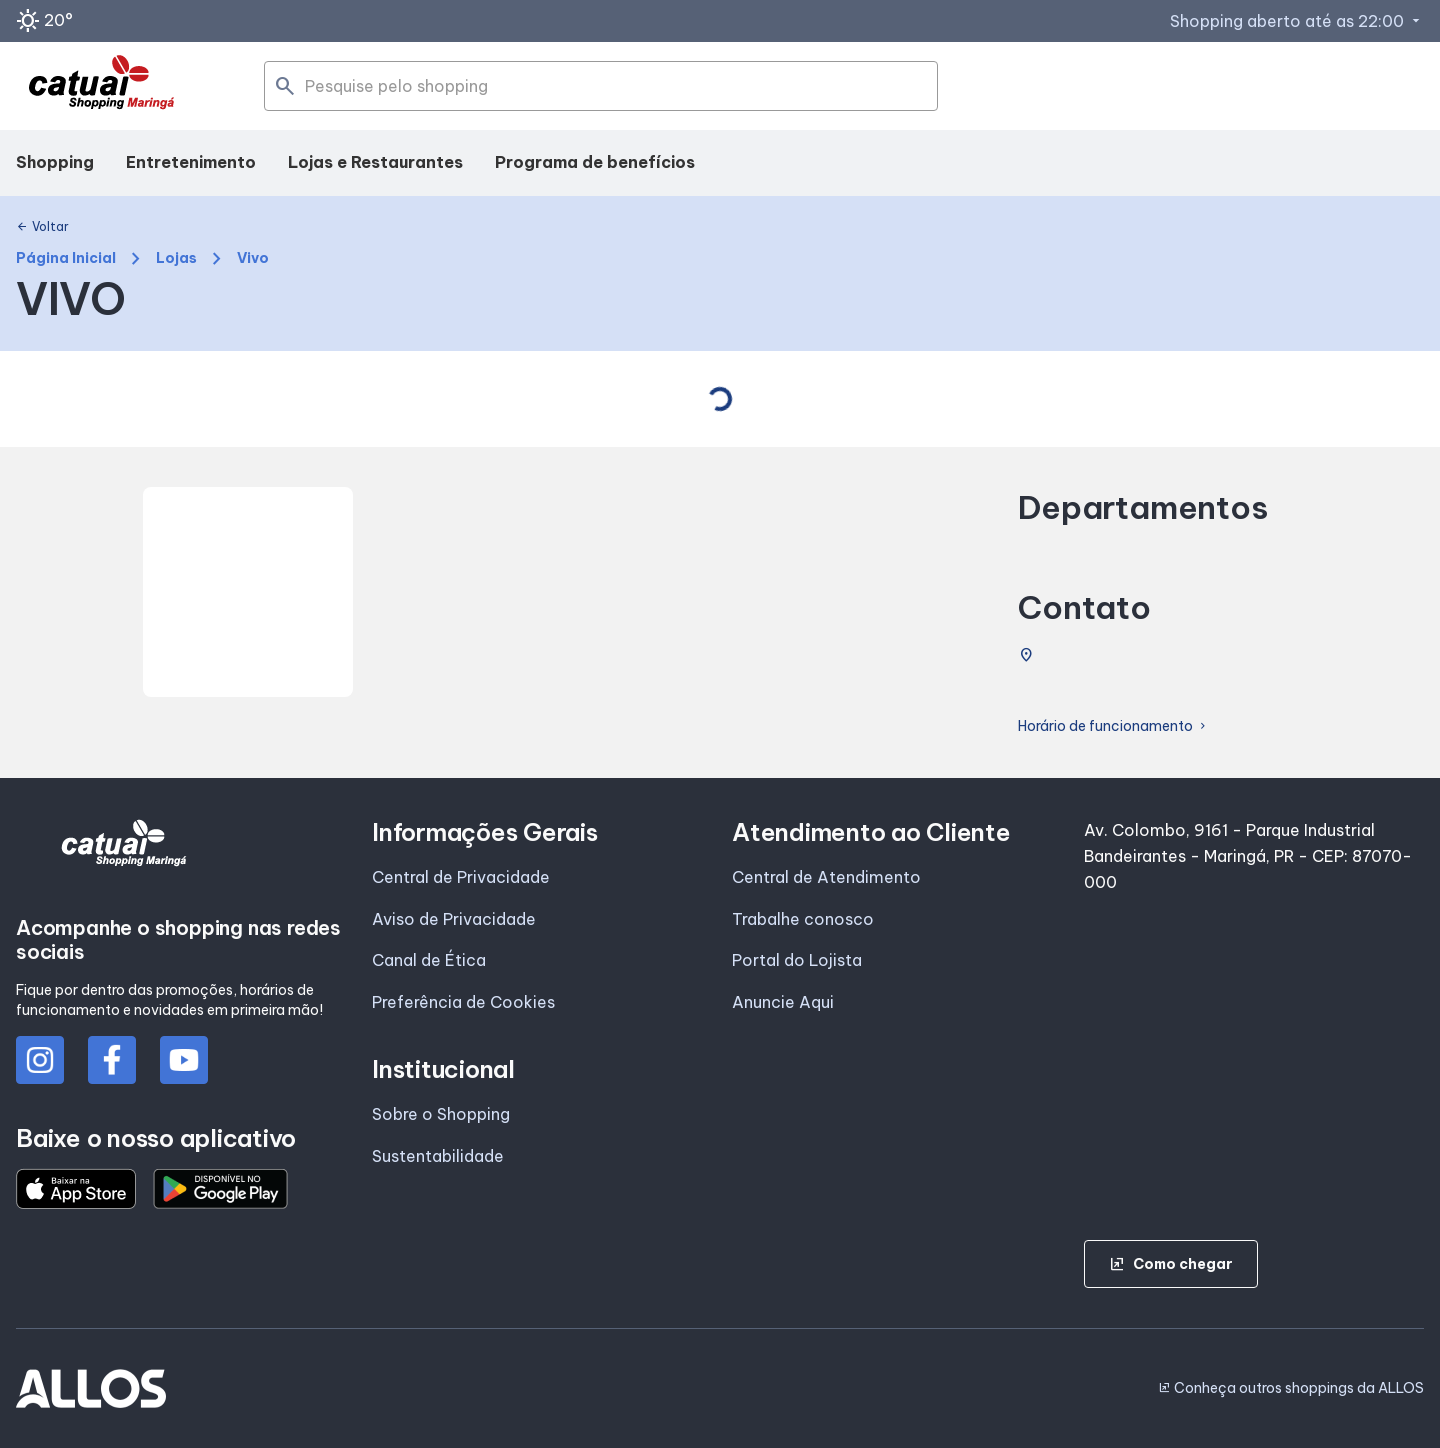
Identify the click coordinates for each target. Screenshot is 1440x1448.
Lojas (176, 258)
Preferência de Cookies (463, 1002)
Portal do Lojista (797, 960)
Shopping (55, 162)
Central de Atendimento (826, 877)
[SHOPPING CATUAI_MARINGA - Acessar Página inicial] (101, 86)
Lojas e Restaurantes (375, 162)
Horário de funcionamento (1113, 726)
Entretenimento (191, 162)
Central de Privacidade (461, 877)
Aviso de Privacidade (454, 919)
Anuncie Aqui (783, 1002)
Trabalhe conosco (803, 919)
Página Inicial (66, 258)
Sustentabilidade (438, 1156)
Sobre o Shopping (441, 1114)
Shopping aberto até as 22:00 (1297, 21)
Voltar (42, 227)
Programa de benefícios (595, 162)
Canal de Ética (429, 960)
